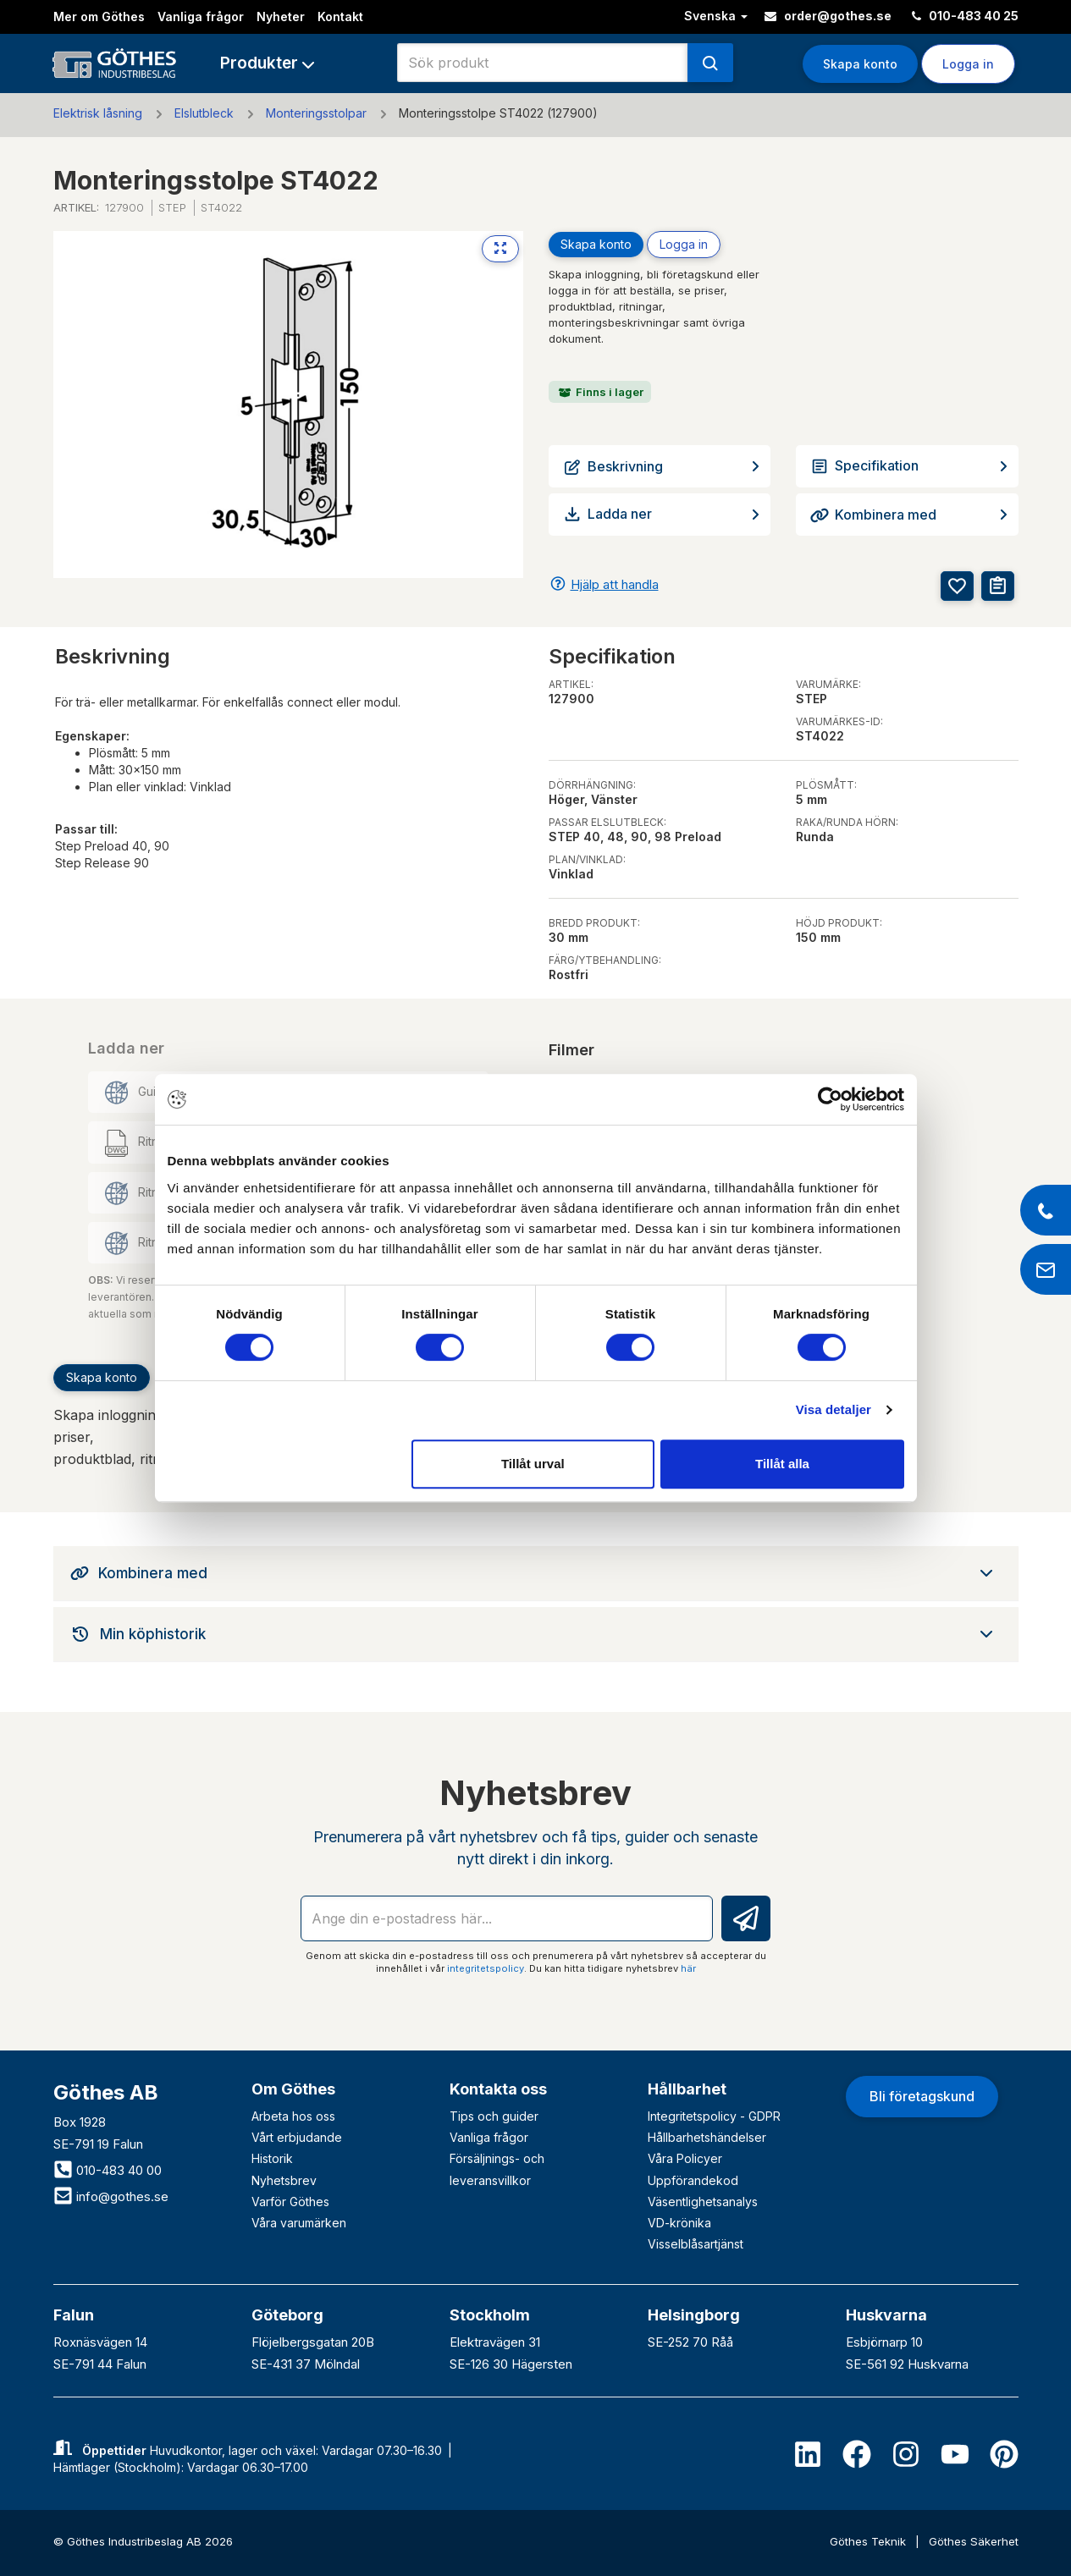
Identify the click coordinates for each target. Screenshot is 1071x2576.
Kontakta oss (498, 2089)
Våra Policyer (685, 2158)
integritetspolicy (485, 1968)
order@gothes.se (828, 15)
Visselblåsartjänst (695, 2244)
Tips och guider (494, 2116)
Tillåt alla (782, 1463)
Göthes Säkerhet (974, 2541)
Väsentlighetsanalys (703, 2201)
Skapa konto (860, 64)
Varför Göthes (290, 2201)
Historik (272, 2158)
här (688, 1968)
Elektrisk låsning (97, 113)
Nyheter (281, 16)
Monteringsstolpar (316, 113)
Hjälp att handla (615, 584)
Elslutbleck (204, 113)
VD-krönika (679, 2222)
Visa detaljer (833, 1409)
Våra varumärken (298, 2222)
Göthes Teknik (869, 2541)
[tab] (536, 1573)
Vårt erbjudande (296, 2137)
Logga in (968, 64)
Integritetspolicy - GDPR (714, 2116)
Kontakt (340, 16)
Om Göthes (293, 2089)
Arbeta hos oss (293, 2116)
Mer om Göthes (99, 16)
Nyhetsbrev (284, 2180)
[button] (267, 63)
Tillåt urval (533, 1463)
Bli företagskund (921, 2096)
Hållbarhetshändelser (707, 2137)
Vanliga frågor (200, 16)
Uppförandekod (693, 2180)
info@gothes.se (110, 2196)
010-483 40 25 (965, 15)
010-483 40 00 (107, 2170)
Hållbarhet (687, 2089)
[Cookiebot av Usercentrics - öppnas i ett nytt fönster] (830, 1099)
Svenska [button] (716, 15)
